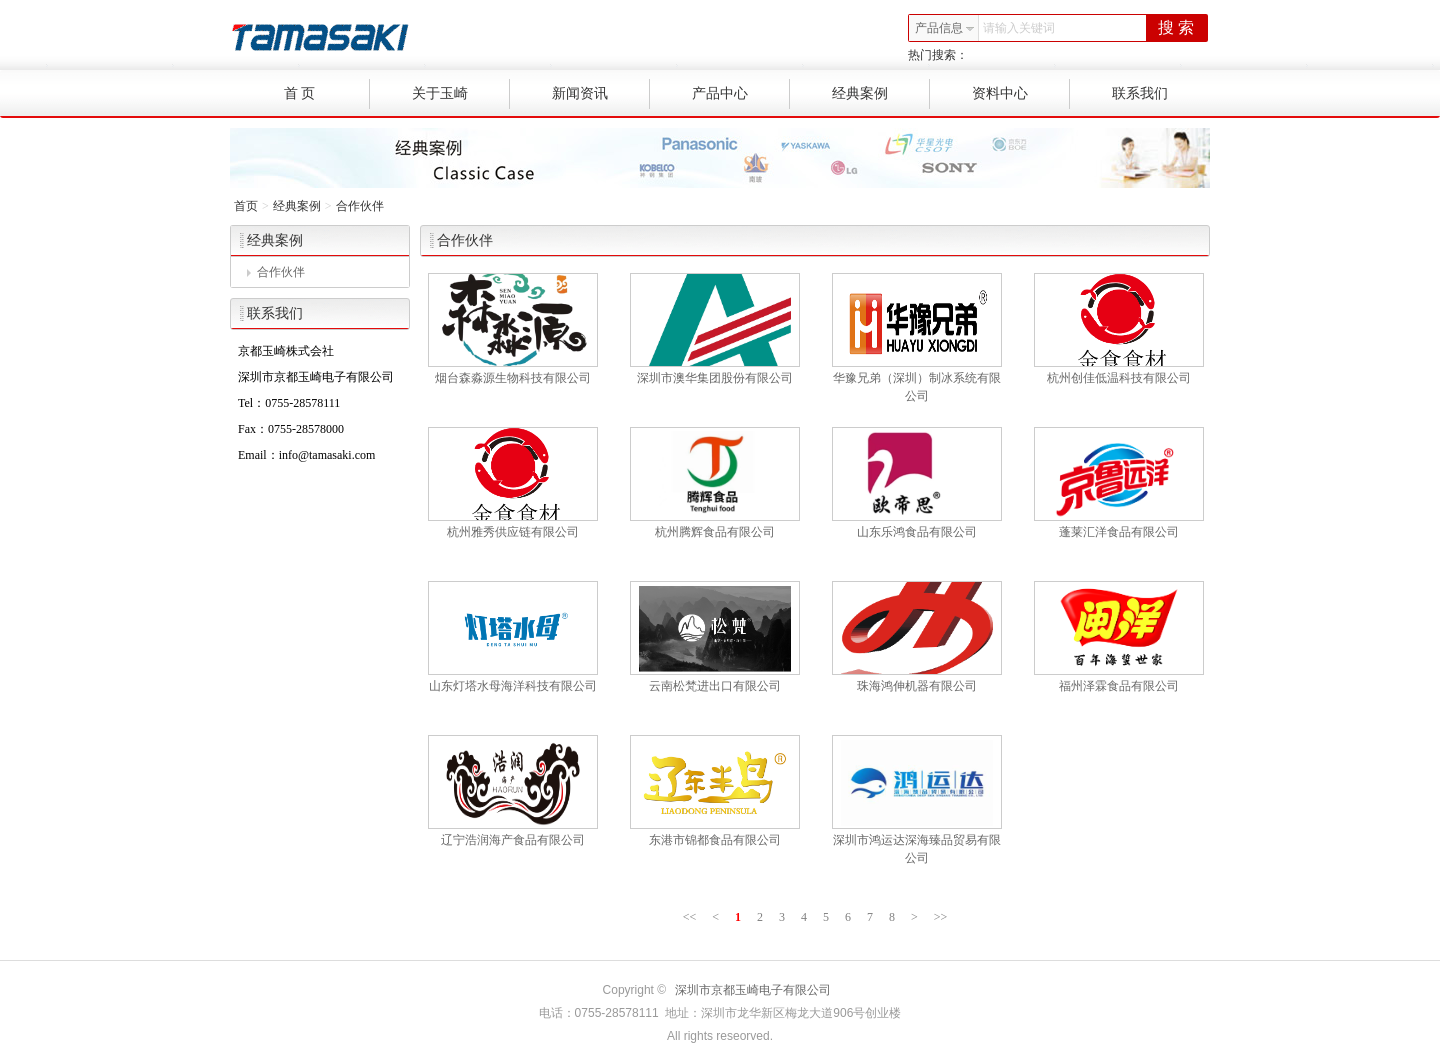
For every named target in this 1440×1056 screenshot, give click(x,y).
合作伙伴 (360, 206)
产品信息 (945, 28)
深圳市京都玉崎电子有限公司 (753, 990)
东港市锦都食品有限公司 (715, 840)
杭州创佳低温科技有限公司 (1119, 378)
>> (941, 917)
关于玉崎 (461, 94)
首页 (246, 206)
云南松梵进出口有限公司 (715, 686)
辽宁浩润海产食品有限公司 (513, 840)
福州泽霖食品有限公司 (1119, 686)
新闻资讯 (601, 94)
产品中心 (741, 94)
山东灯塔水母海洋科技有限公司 (513, 686)
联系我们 (1140, 93)
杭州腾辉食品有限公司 (715, 532)
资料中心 (1021, 94)
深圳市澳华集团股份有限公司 (715, 378)
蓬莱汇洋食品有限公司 (1119, 532)
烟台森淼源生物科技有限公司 (513, 378)
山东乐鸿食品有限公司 (917, 532)
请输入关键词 (1019, 28)
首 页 (327, 94)
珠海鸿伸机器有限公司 (917, 686)
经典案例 (881, 94)
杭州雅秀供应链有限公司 (513, 532)
